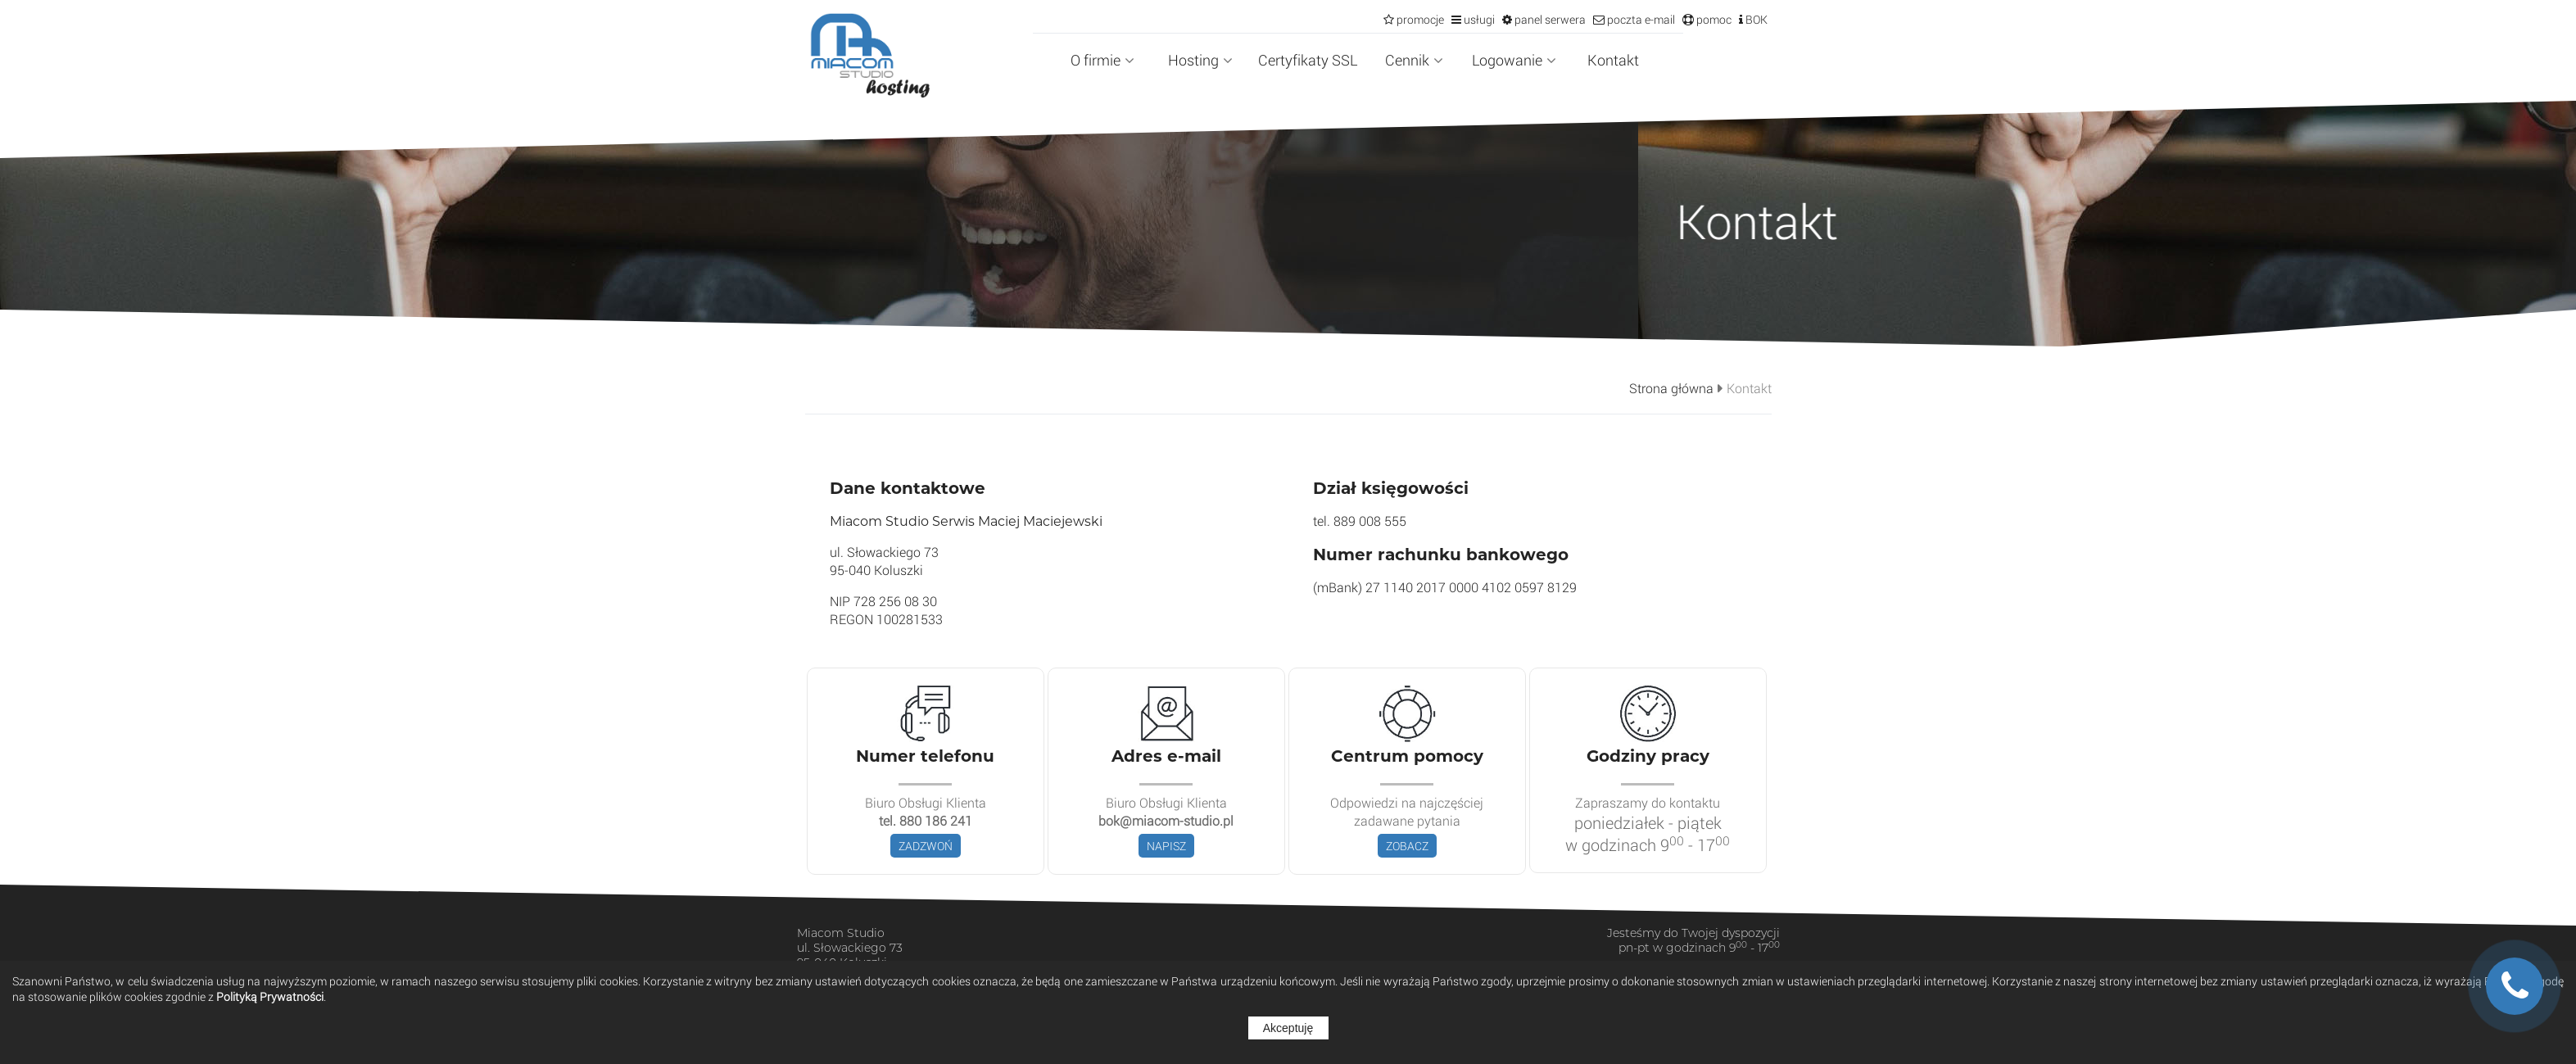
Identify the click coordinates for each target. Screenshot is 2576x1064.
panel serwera (1549, 19)
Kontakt (1613, 60)
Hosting (1200, 60)
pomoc (1713, 19)
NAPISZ (1166, 845)
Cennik (1414, 60)
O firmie (1102, 60)
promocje (1419, 19)
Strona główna (1671, 388)
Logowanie (1514, 60)
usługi (1478, 19)
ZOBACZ (1407, 845)
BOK (1755, 19)
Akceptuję (1288, 1028)
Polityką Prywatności (270, 996)
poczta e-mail (1640, 19)
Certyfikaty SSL (1307, 60)
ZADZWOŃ (926, 845)
